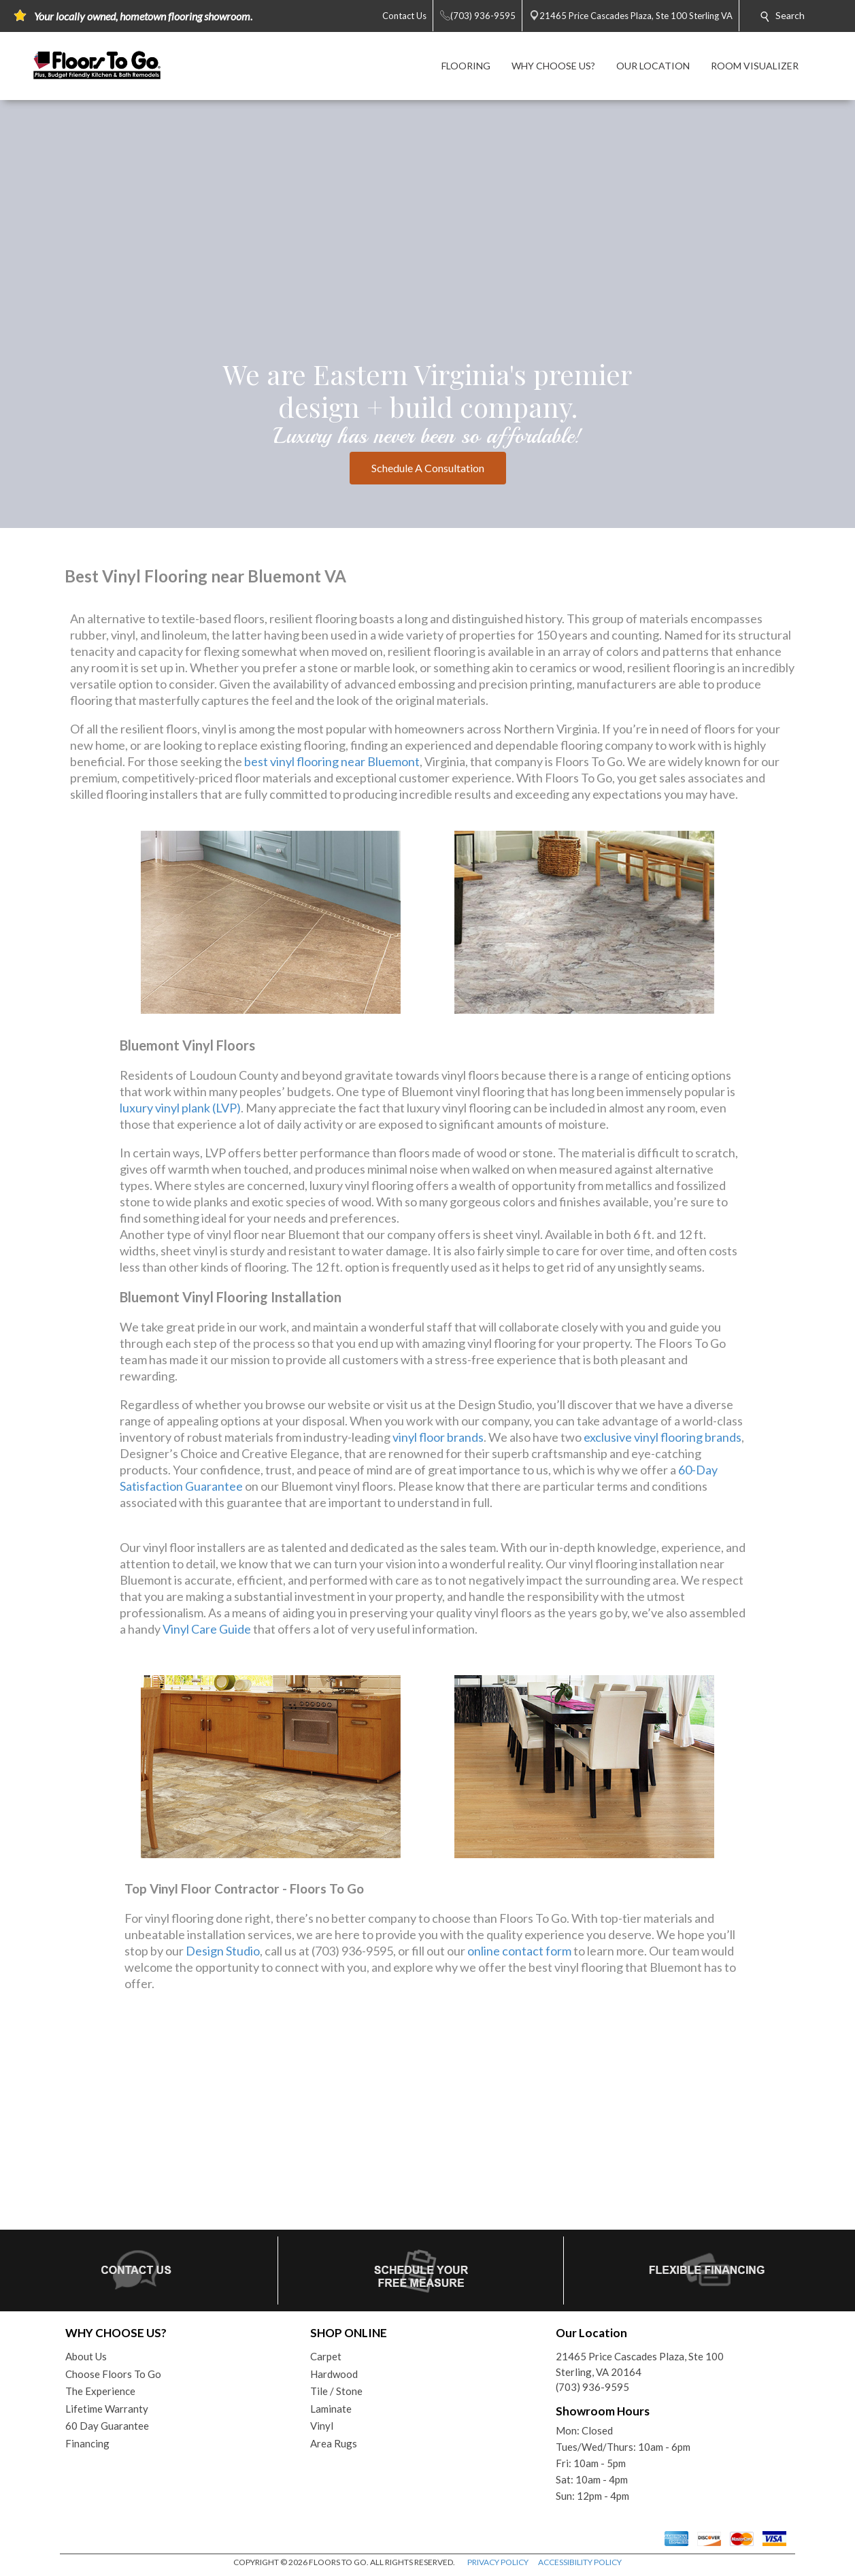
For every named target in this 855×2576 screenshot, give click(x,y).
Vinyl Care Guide (207, 1628)
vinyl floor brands (438, 1437)
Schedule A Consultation (427, 467)
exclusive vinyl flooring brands (662, 1437)
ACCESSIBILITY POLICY (580, 2562)
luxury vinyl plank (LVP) (180, 1107)
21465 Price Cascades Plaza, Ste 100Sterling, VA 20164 (640, 2364)
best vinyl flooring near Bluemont (332, 761)
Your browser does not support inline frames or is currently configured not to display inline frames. (427, 2122)
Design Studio (223, 1950)
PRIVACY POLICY (498, 2562)
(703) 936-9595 (592, 2387)
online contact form (519, 1950)
